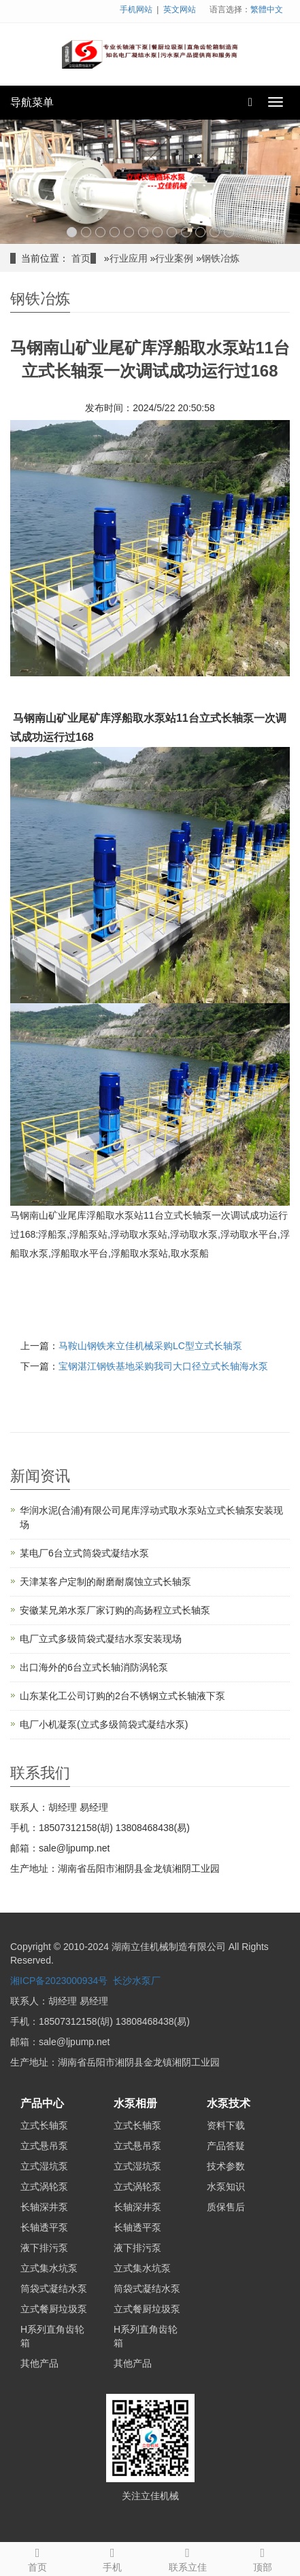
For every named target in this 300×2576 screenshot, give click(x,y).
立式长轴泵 (44, 2125)
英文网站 (179, 9)
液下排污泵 (44, 2247)
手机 (112, 2558)
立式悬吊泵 (44, 2145)
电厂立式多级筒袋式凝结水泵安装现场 (101, 1638)
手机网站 (136, 9)
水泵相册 (135, 2103)
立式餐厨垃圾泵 (53, 2308)
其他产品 (39, 2363)
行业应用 (129, 258)
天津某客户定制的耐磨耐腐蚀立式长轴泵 (105, 1581)
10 (200, 232)
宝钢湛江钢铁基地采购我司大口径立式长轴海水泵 (163, 1366)
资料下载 (226, 2125)
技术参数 (226, 2166)
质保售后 (226, 2206)
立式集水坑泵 (49, 2268)
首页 (80, 258)
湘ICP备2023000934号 (58, 1980)
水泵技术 (228, 2103)
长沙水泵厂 (137, 1980)
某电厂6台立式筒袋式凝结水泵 (84, 1553)
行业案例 (174, 258)
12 (229, 232)
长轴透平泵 (44, 2227)
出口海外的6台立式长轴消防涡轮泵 (94, 1667)
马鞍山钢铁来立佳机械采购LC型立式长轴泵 (150, 1345)
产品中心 (42, 2103)
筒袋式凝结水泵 (53, 2288)
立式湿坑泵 (44, 2166)
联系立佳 (187, 2558)
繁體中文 (266, 9)
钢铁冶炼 (220, 258)
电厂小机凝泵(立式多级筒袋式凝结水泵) (104, 1724)
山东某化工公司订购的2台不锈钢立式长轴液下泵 (122, 1695)
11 (215, 232)
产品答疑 (226, 2145)
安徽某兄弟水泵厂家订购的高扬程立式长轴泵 (115, 1610)
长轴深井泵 (44, 2206)
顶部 (262, 2558)
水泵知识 (226, 2186)
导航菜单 (32, 102)
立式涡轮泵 (44, 2186)
